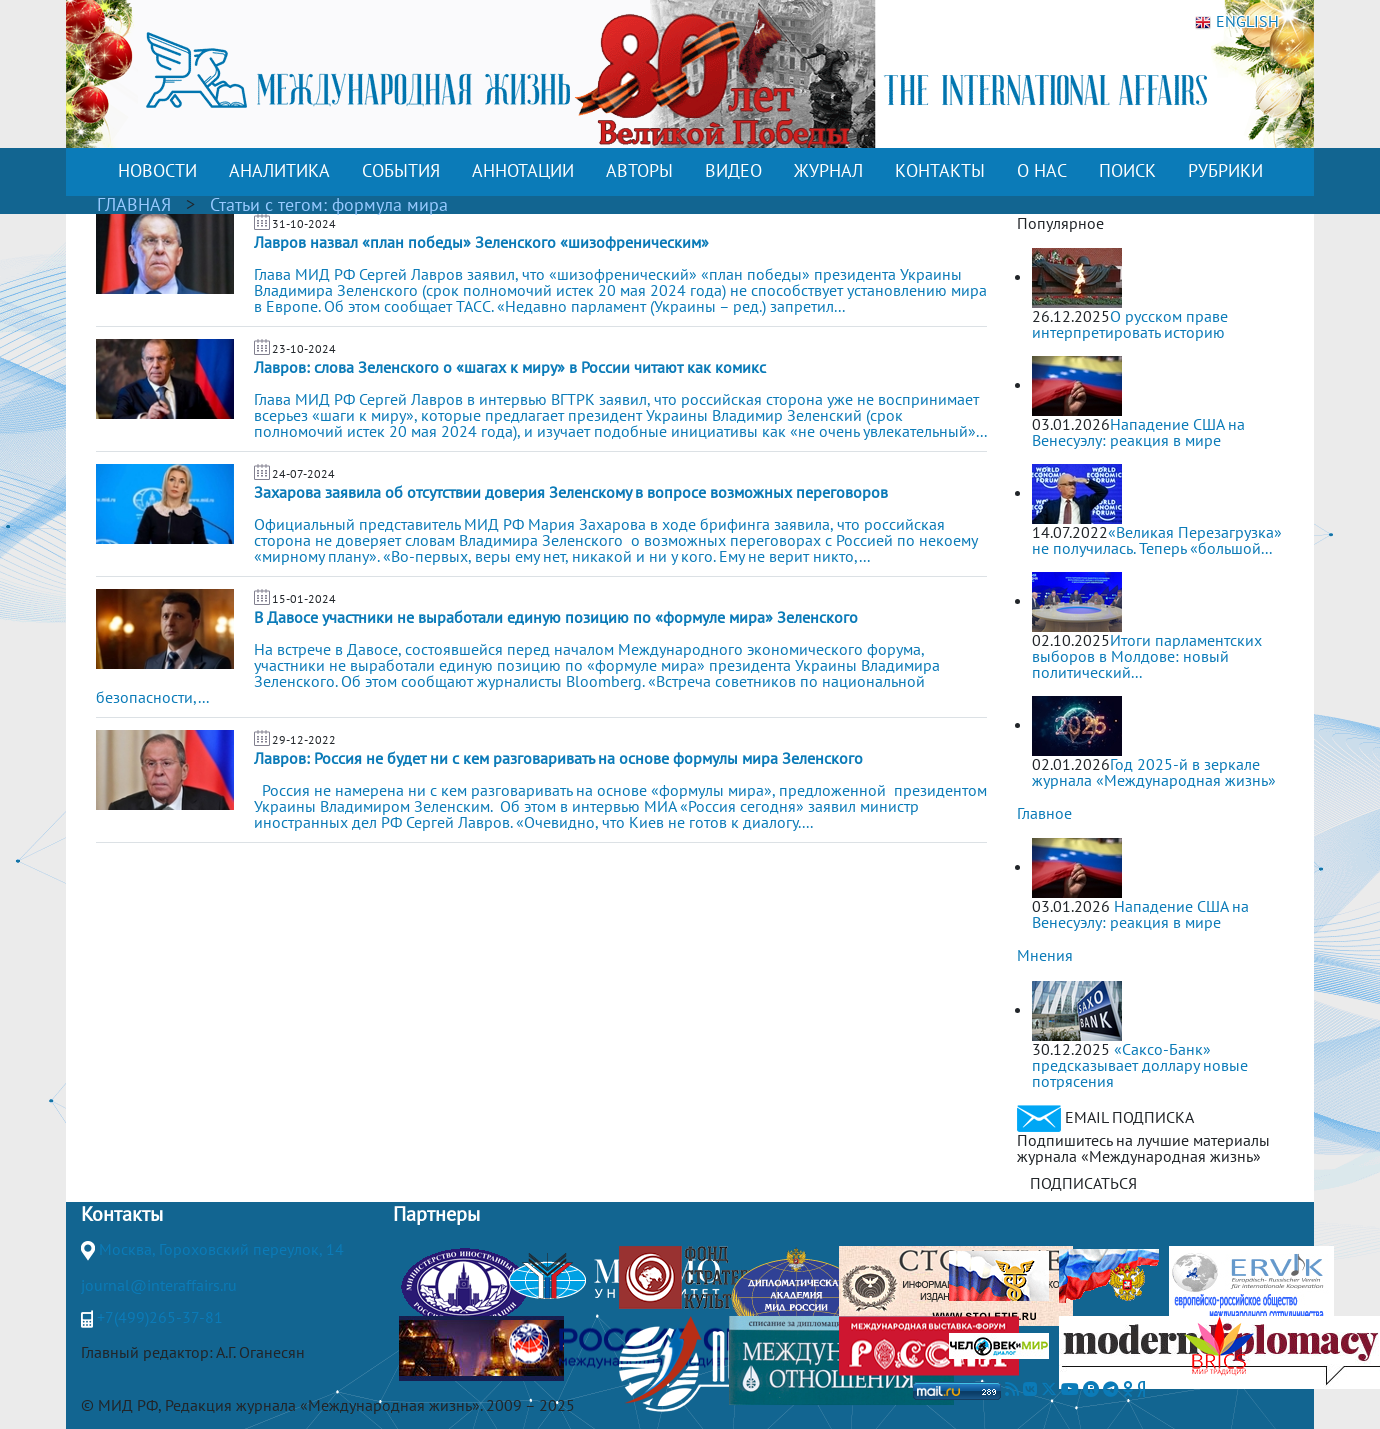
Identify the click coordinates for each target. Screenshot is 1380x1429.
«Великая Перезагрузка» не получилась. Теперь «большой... (1157, 540)
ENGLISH (1237, 22)
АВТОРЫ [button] (639, 170)
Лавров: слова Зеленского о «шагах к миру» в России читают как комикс (510, 367)
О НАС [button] (1042, 170)
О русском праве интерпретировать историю (1130, 324)
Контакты (122, 1214)
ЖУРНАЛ (828, 170)
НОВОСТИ (157, 170)
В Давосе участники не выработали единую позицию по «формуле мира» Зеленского (556, 617)
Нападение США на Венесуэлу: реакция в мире (1138, 432)
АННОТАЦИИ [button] (523, 170)
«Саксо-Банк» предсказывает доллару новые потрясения (1140, 1065)
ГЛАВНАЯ (134, 204)
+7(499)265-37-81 (160, 1317)
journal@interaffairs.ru (159, 1285)
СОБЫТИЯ (401, 170)
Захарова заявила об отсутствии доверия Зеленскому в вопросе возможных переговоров (571, 492)
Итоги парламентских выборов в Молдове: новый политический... (1147, 656)
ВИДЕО (733, 170)
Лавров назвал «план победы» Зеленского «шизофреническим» (481, 242)
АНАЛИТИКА (279, 170)
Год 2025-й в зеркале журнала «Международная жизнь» (1154, 772)
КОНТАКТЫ (940, 170)
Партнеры (436, 1214)
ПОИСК (1127, 170)
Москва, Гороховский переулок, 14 (221, 1249)
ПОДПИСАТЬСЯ (1083, 1183)
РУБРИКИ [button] (1225, 170)
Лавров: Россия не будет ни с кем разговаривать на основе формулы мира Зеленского (558, 758)
